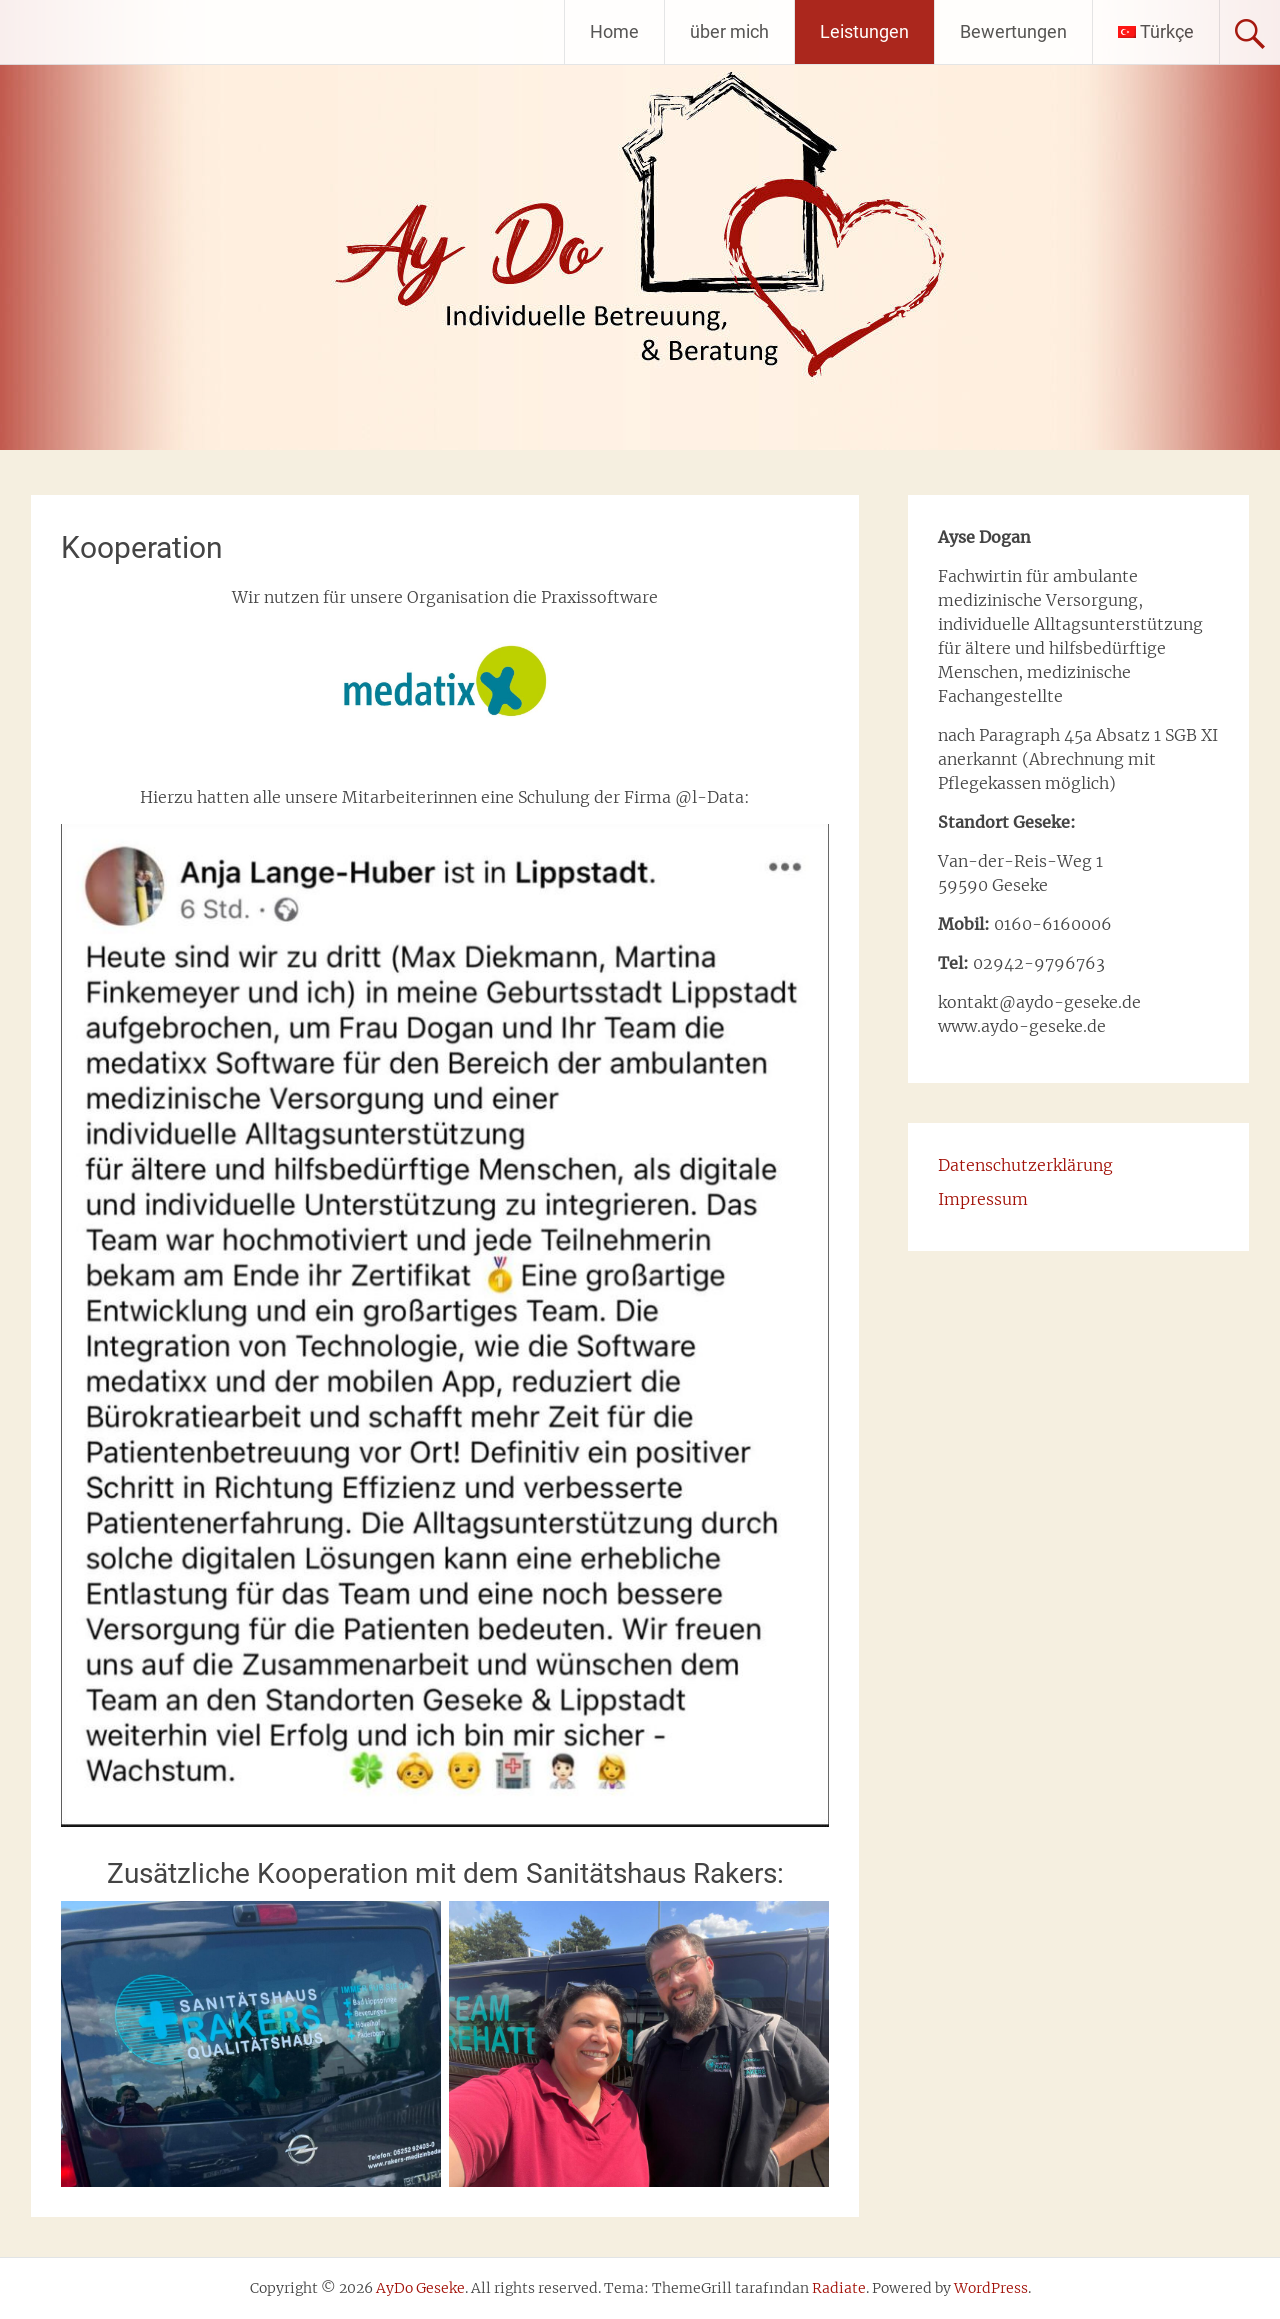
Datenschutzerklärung (1025, 1165)
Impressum (983, 1199)
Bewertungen (1013, 31)
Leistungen (864, 31)
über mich (729, 31)
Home (614, 31)
